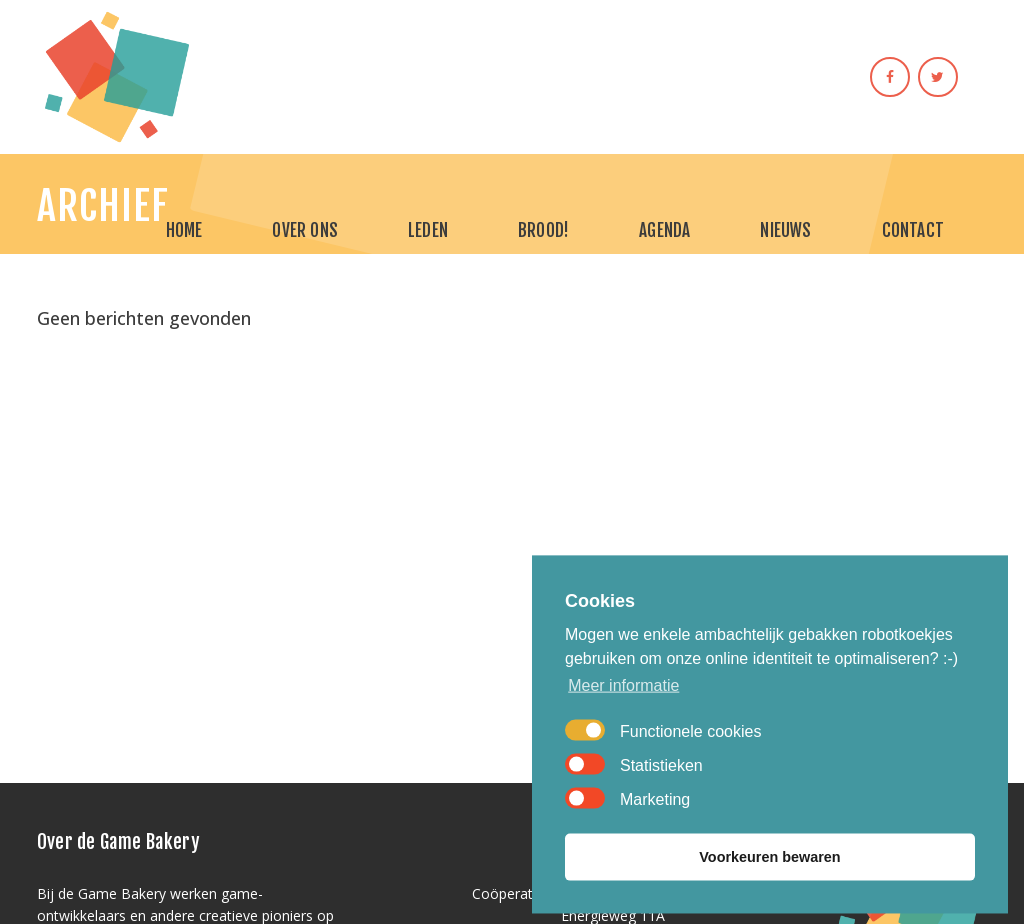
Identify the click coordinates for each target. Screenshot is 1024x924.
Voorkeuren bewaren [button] (769, 883)
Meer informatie (623, 711)
